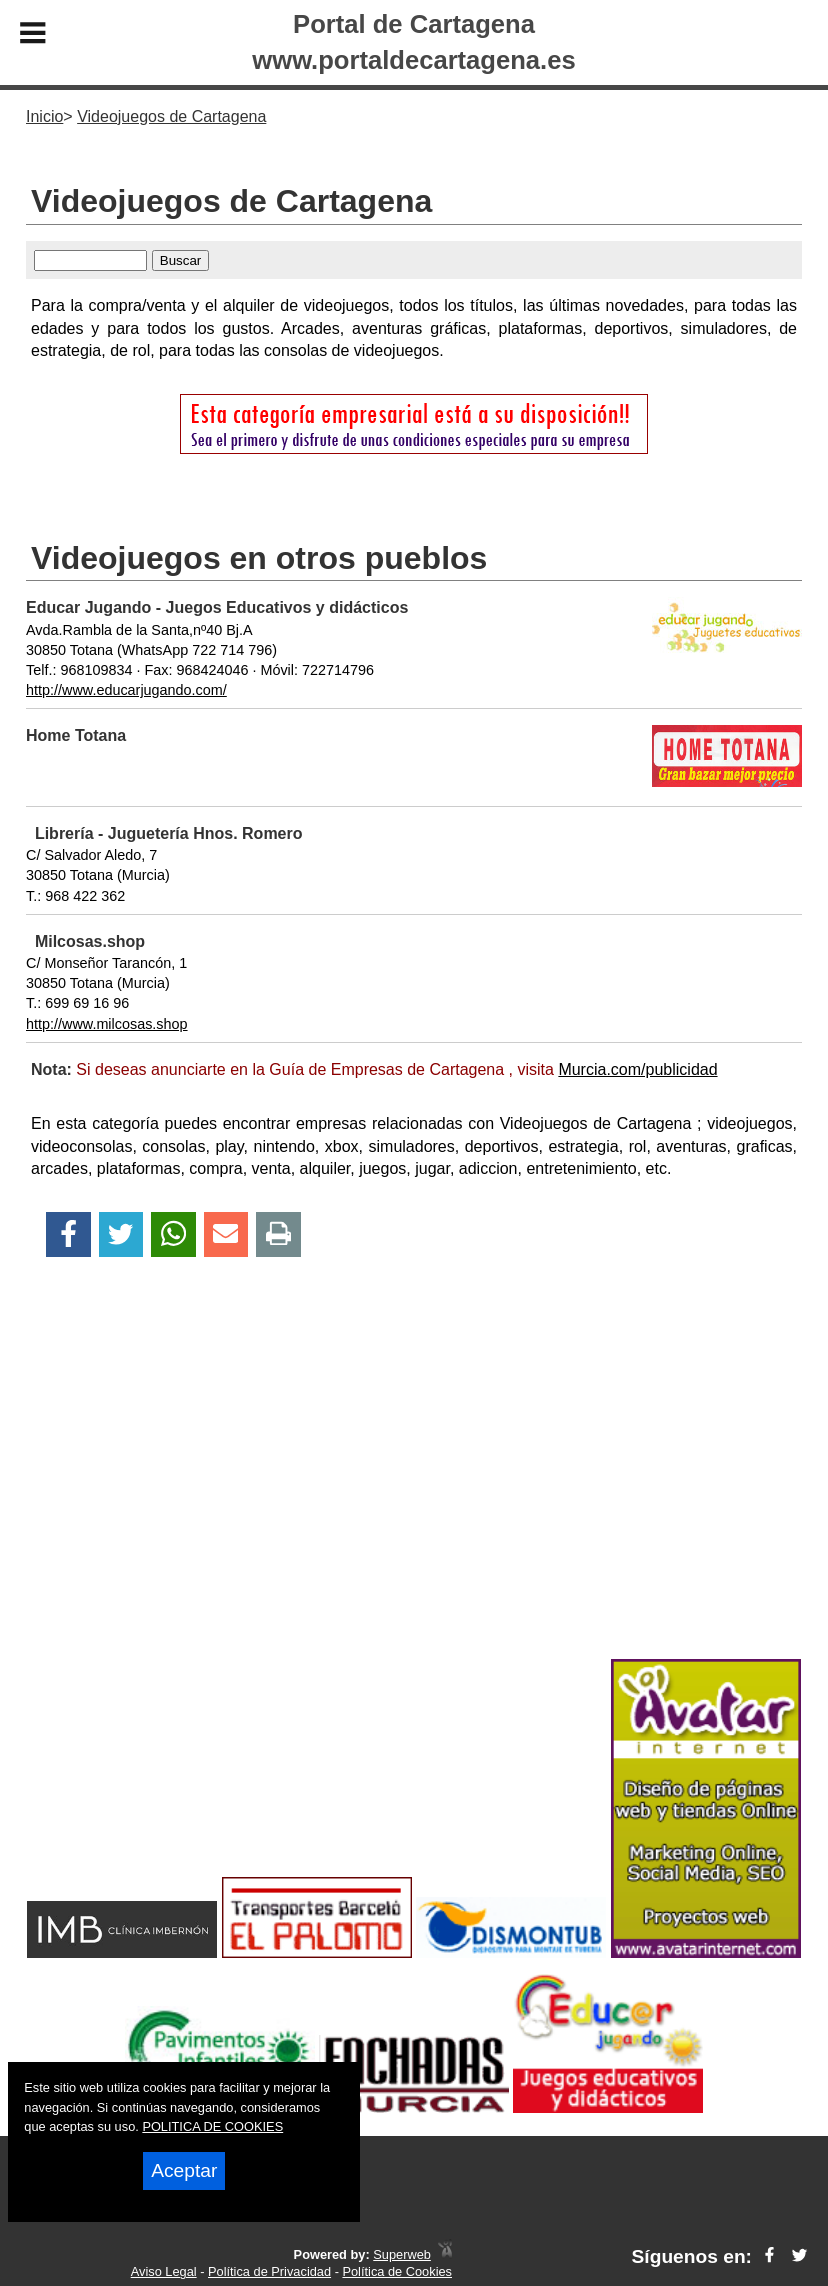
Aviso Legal (164, 2271)
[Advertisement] (414, 1493)
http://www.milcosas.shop (107, 1024)
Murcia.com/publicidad (637, 1069)
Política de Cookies (397, 2271)
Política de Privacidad (269, 2271)
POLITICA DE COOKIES (212, 2126)
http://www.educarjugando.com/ (126, 690)
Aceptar (184, 2170)
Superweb (402, 2254)
